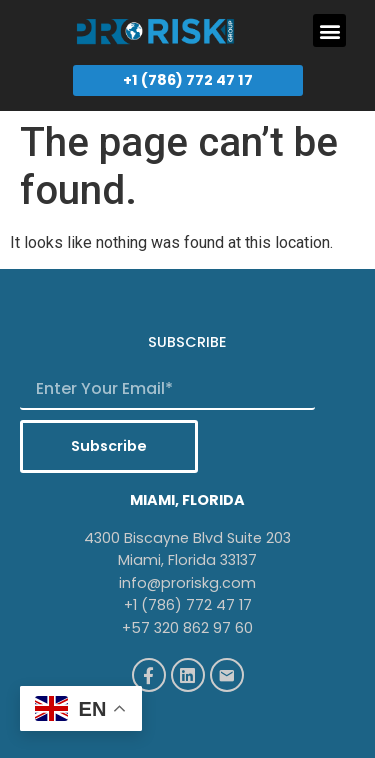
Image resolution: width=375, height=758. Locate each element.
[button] (329, 30)
